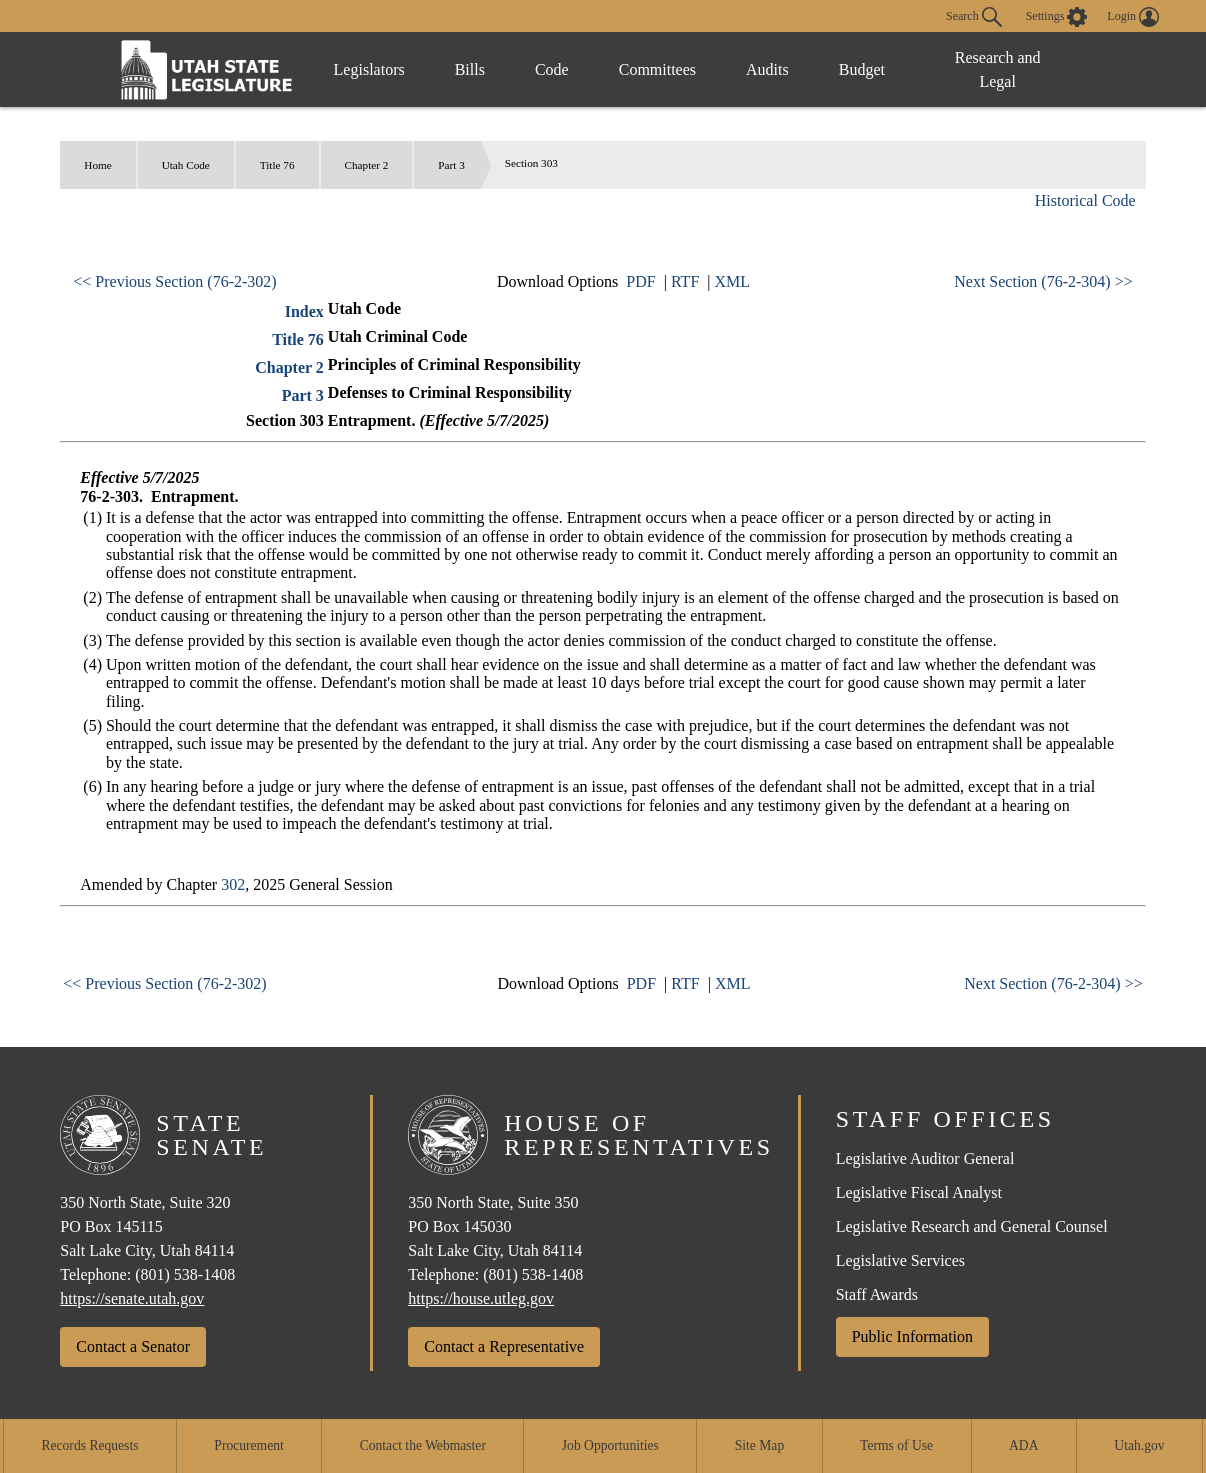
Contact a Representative (504, 1346)
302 (233, 884)
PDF (640, 281)
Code (552, 69)
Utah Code (186, 165)
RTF (685, 281)
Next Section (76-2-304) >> (1043, 281)
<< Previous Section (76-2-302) (174, 281)
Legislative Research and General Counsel (972, 1226)
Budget (862, 69)
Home (97, 165)
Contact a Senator (133, 1346)
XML (732, 281)
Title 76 (277, 165)
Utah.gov (1139, 1445)
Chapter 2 (367, 165)
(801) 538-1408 (185, 1274)
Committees (657, 69)
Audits (767, 69)
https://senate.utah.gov (132, 1298)
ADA (1023, 1445)
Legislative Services (900, 1260)
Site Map (759, 1445)
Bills (470, 69)
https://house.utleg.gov (481, 1298)
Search (974, 17)
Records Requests (89, 1445)
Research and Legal (998, 69)
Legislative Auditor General (925, 1158)
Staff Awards (877, 1294)
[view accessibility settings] (1057, 17)
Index (304, 311)
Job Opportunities (610, 1445)
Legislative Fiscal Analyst (919, 1192)
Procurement (248, 1445)
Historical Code (1085, 200)
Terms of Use (896, 1445)
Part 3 (451, 165)
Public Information (912, 1336)
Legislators (369, 69)
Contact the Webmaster (423, 1445)
